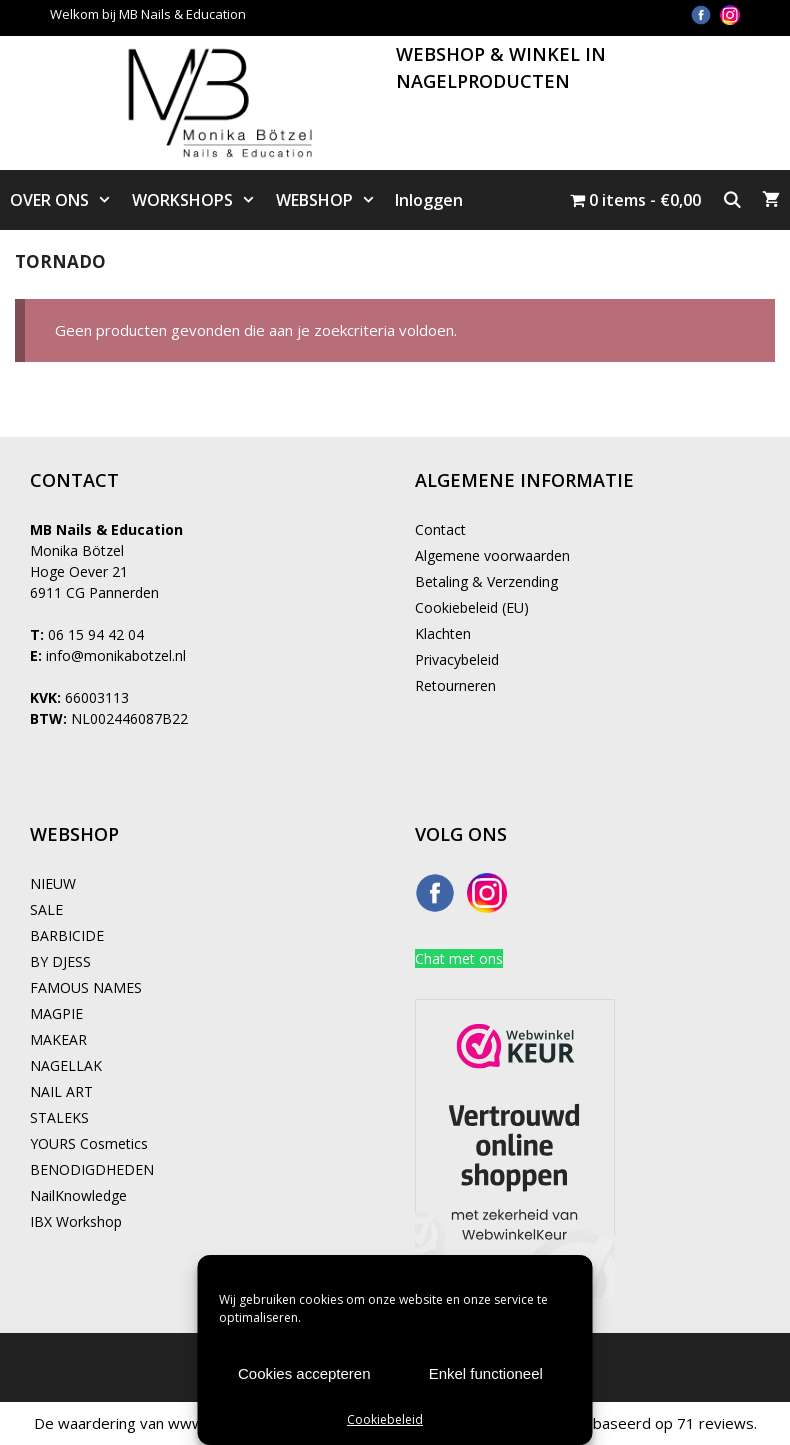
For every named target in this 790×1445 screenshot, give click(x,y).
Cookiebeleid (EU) (472, 607)
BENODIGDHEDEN (92, 1169)
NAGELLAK (66, 1065)
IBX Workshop (76, 1221)
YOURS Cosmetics (89, 1143)
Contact (440, 529)
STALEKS (59, 1117)
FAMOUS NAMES (86, 987)
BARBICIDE (67, 935)
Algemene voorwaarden (492, 555)
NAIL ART (61, 1091)
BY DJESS (60, 961)
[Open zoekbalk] (731, 200)
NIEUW (53, 883)
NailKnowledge (78, 1195)
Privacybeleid (457, 659)
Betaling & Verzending (486, 581)
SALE (46, 909)
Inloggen (429, 200)
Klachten (443, 633)
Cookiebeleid (385, 1419)
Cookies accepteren (304, 1373)
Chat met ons (459, 958)
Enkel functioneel (486, 1373)
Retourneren (455, 685)
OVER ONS (66, 200)
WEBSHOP (331, 200)
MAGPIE (56, 1013)
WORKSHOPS (199, 200)
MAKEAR (58, 1039)
